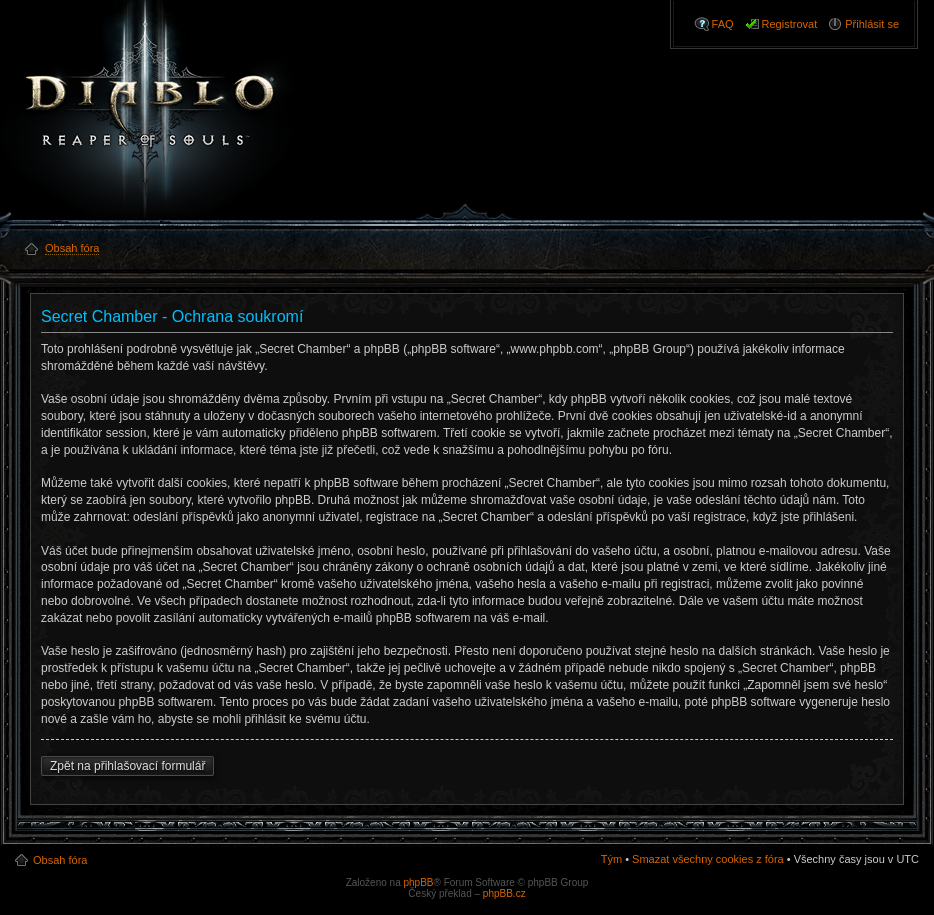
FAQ (723, 24)
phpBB (418, 882)
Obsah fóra (60, 860)
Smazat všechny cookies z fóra (708, 859)
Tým (611, 859)
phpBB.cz (504, 893)
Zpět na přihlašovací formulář (127, 766)
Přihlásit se (872, 24)
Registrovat (790, 24)
